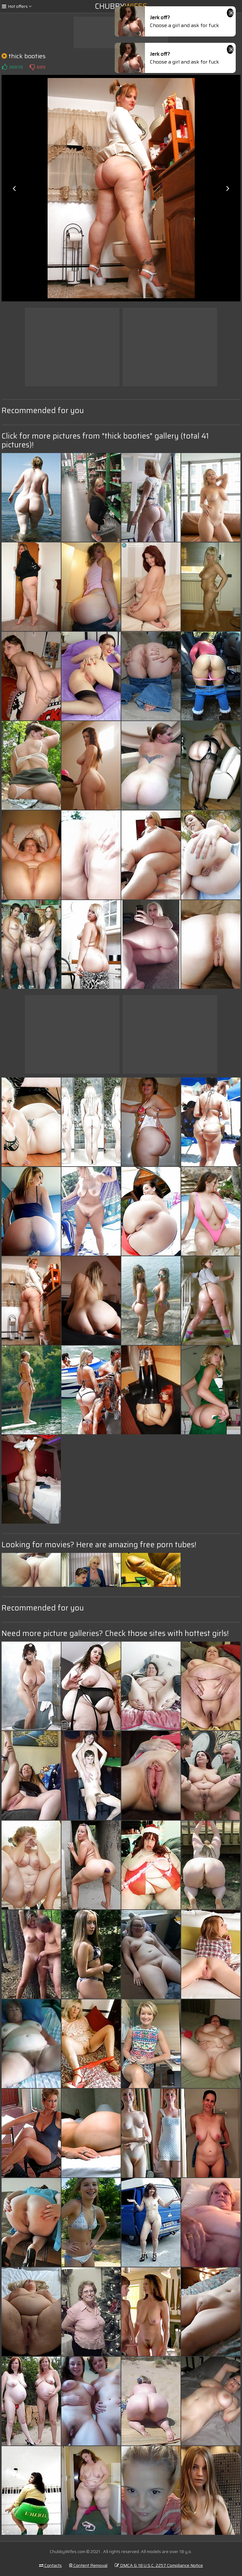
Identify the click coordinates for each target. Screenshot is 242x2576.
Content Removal (88, 2565)
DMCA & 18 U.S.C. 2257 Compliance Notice (159, 2565)
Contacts (50, 2565)
